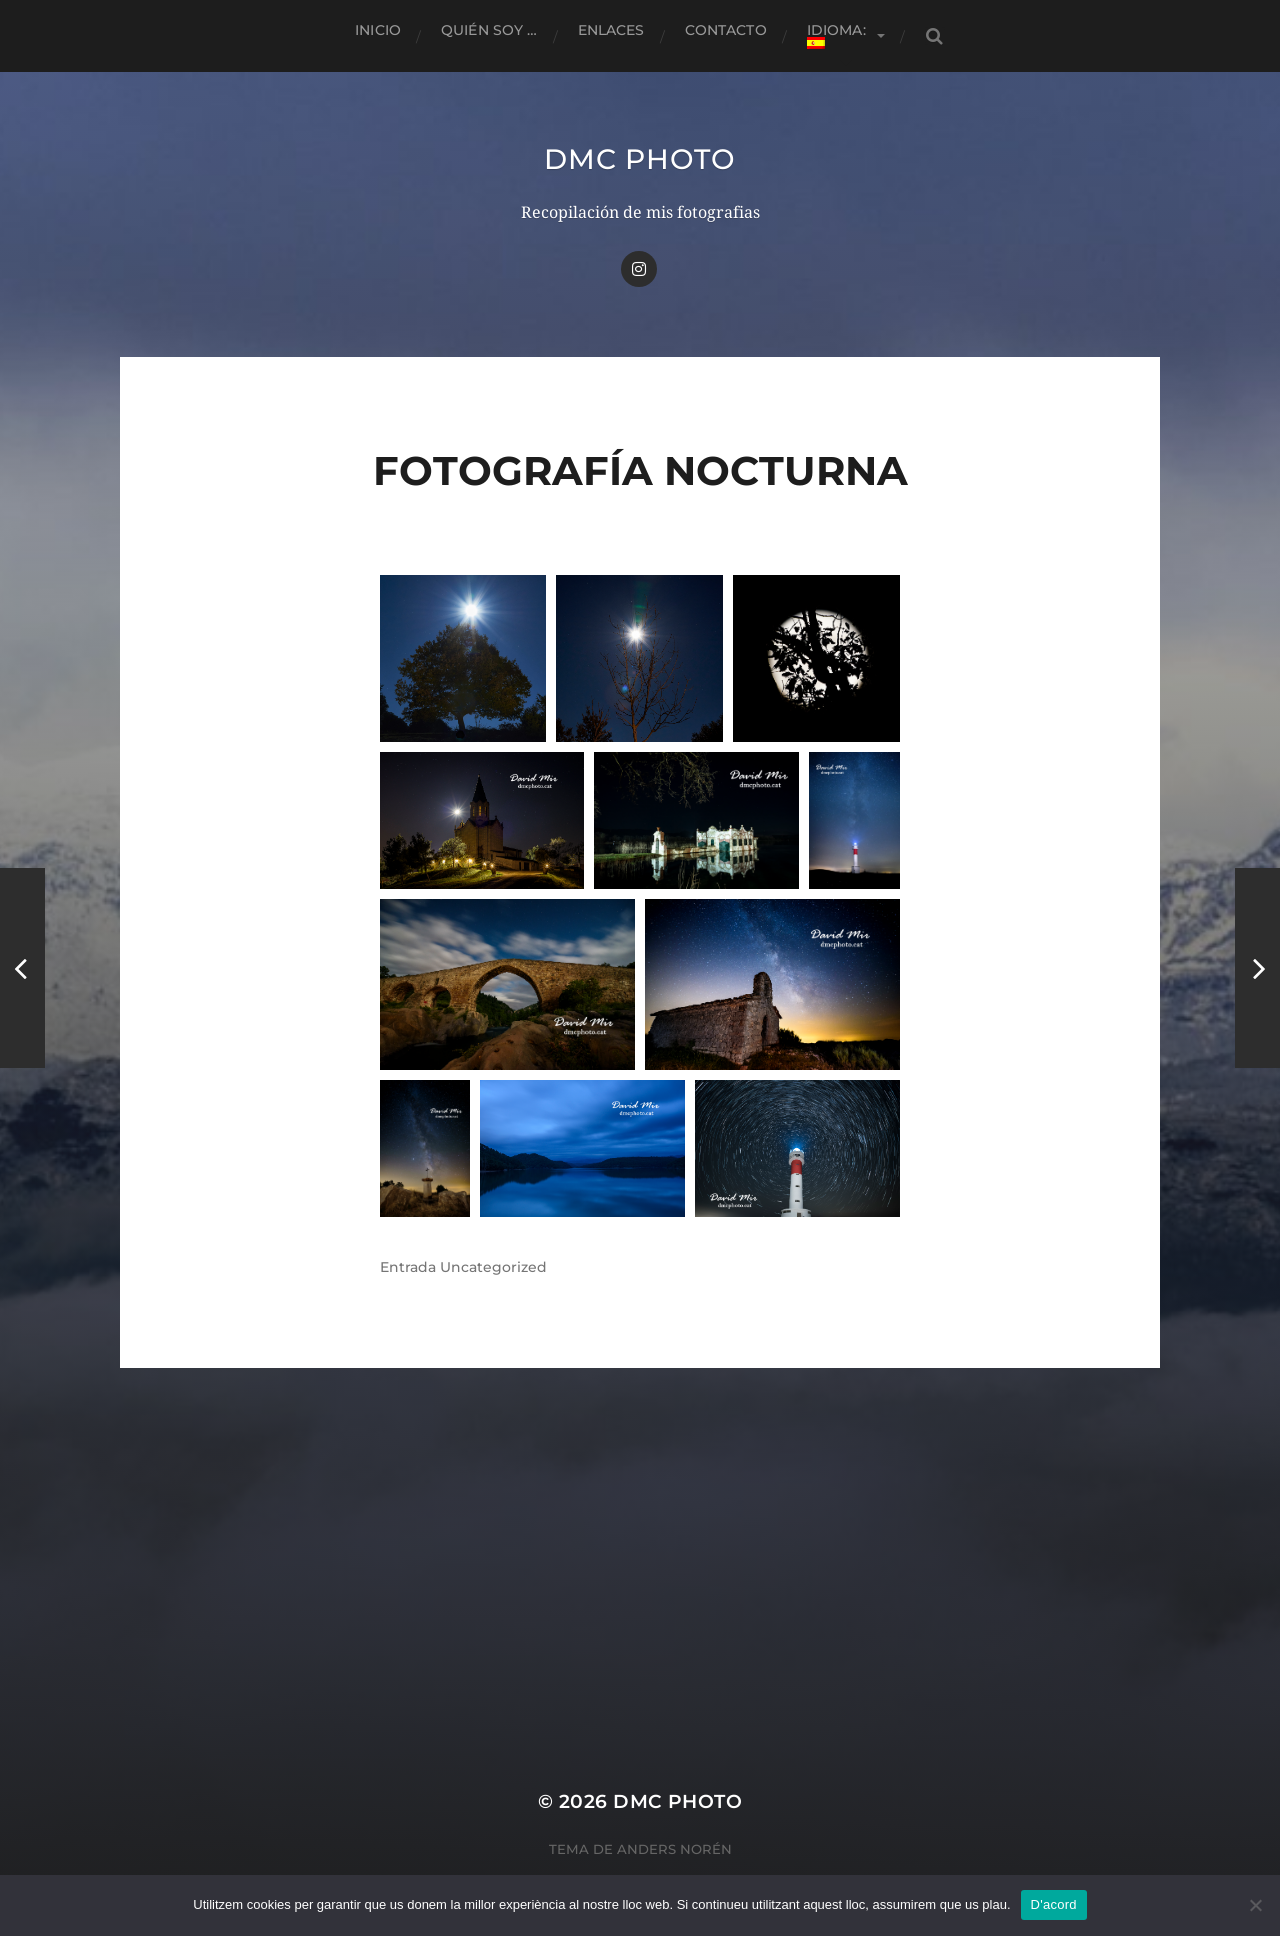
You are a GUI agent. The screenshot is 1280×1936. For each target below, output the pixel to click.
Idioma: (838, 35)
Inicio (378, 30)
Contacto (726, 30)
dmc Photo (639, 159)
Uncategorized (493, 1267)
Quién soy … (489, 30)
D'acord (1054, 1904)
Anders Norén (674, 1849)
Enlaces (611, 30)
